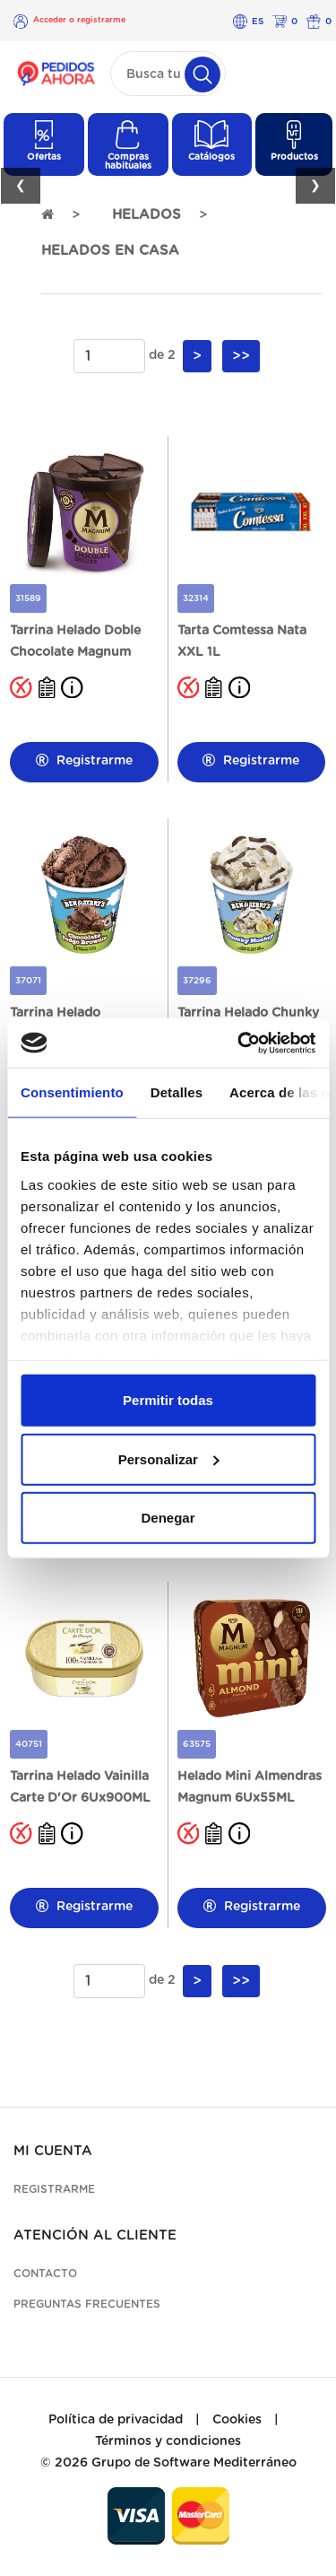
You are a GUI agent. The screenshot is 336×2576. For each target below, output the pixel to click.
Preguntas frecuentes (86, 2304)
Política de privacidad (115, 2420)
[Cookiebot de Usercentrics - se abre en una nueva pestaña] (239, 1042)
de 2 (162, 355)
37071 (28, 980)
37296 (197, 980)
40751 (28, 1744)
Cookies (237, 2420)
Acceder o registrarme (79, 20)
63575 (197, 1744)
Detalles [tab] (176, 1092)
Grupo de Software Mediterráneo (194, 2463)
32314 (196, 598)
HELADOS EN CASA (110, 251)
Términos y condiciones (168, 2441)
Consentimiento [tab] (72, 1092)
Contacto (45, 2273)
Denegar (167, 1517)
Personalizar (169, 1458)
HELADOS (146, 215)
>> (241, 356)
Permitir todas (168, 1400)
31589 (28, 598)
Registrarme (84, 760)
